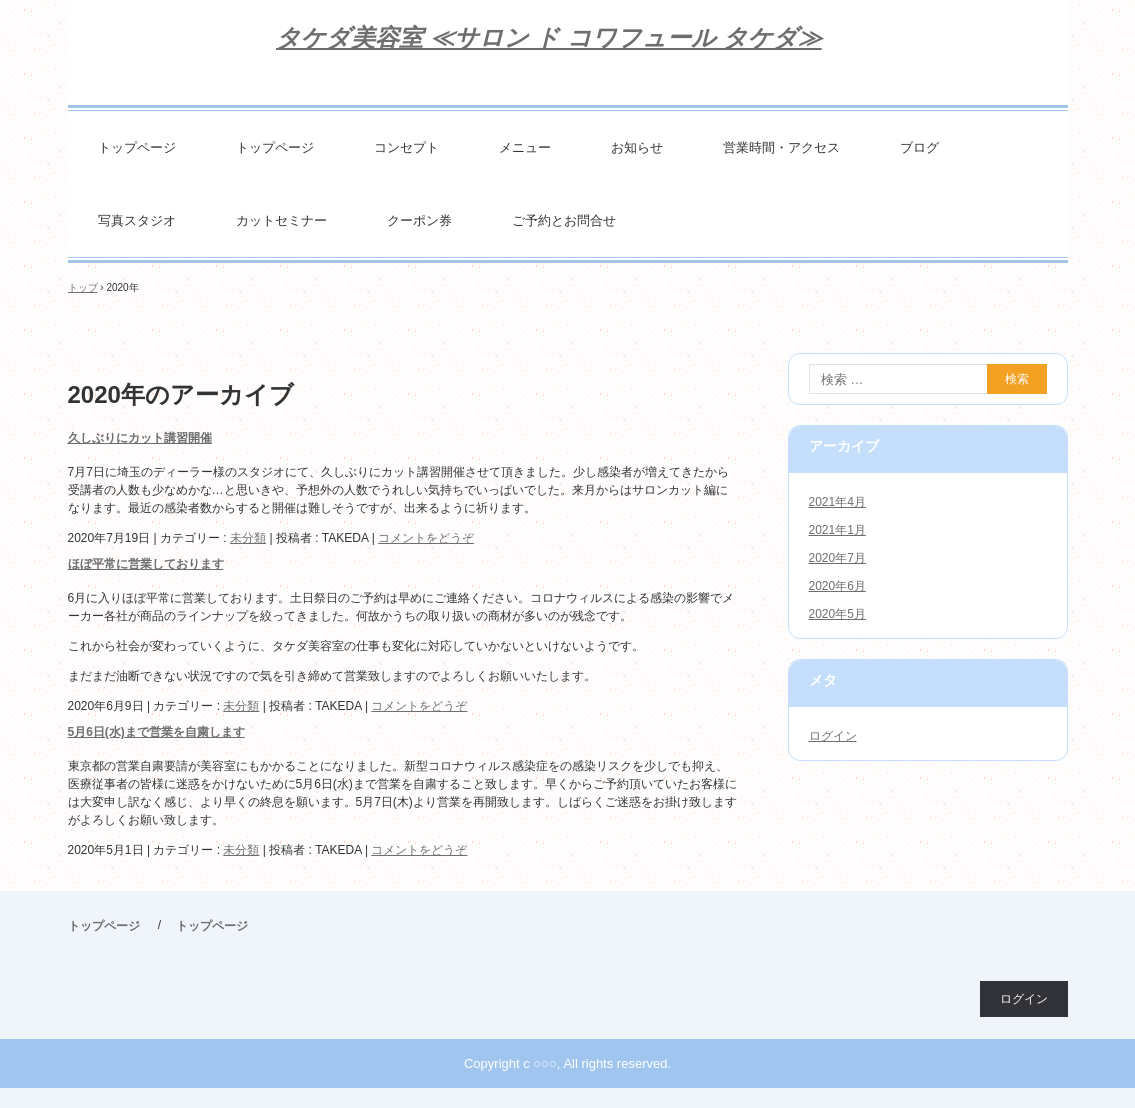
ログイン (833, 736)
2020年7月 (837, 558)
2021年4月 (837, 502)
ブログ (919, 147)
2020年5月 (837, 614)
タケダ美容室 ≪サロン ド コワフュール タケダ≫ (549, 37)
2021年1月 (837, 530)
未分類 (248, 538)
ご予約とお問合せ (564, 220)
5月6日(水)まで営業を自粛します (156, 732)
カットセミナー (281, 220)
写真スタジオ (137, 220)
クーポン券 (419, 220)
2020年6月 (837, 586)
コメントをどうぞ (426, 538)
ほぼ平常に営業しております (146, 564)
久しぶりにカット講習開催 (140, 438)
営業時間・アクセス (781, 147)
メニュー (525, 147)
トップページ (137, 147)
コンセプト (406, 147)
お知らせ (637, 147)
